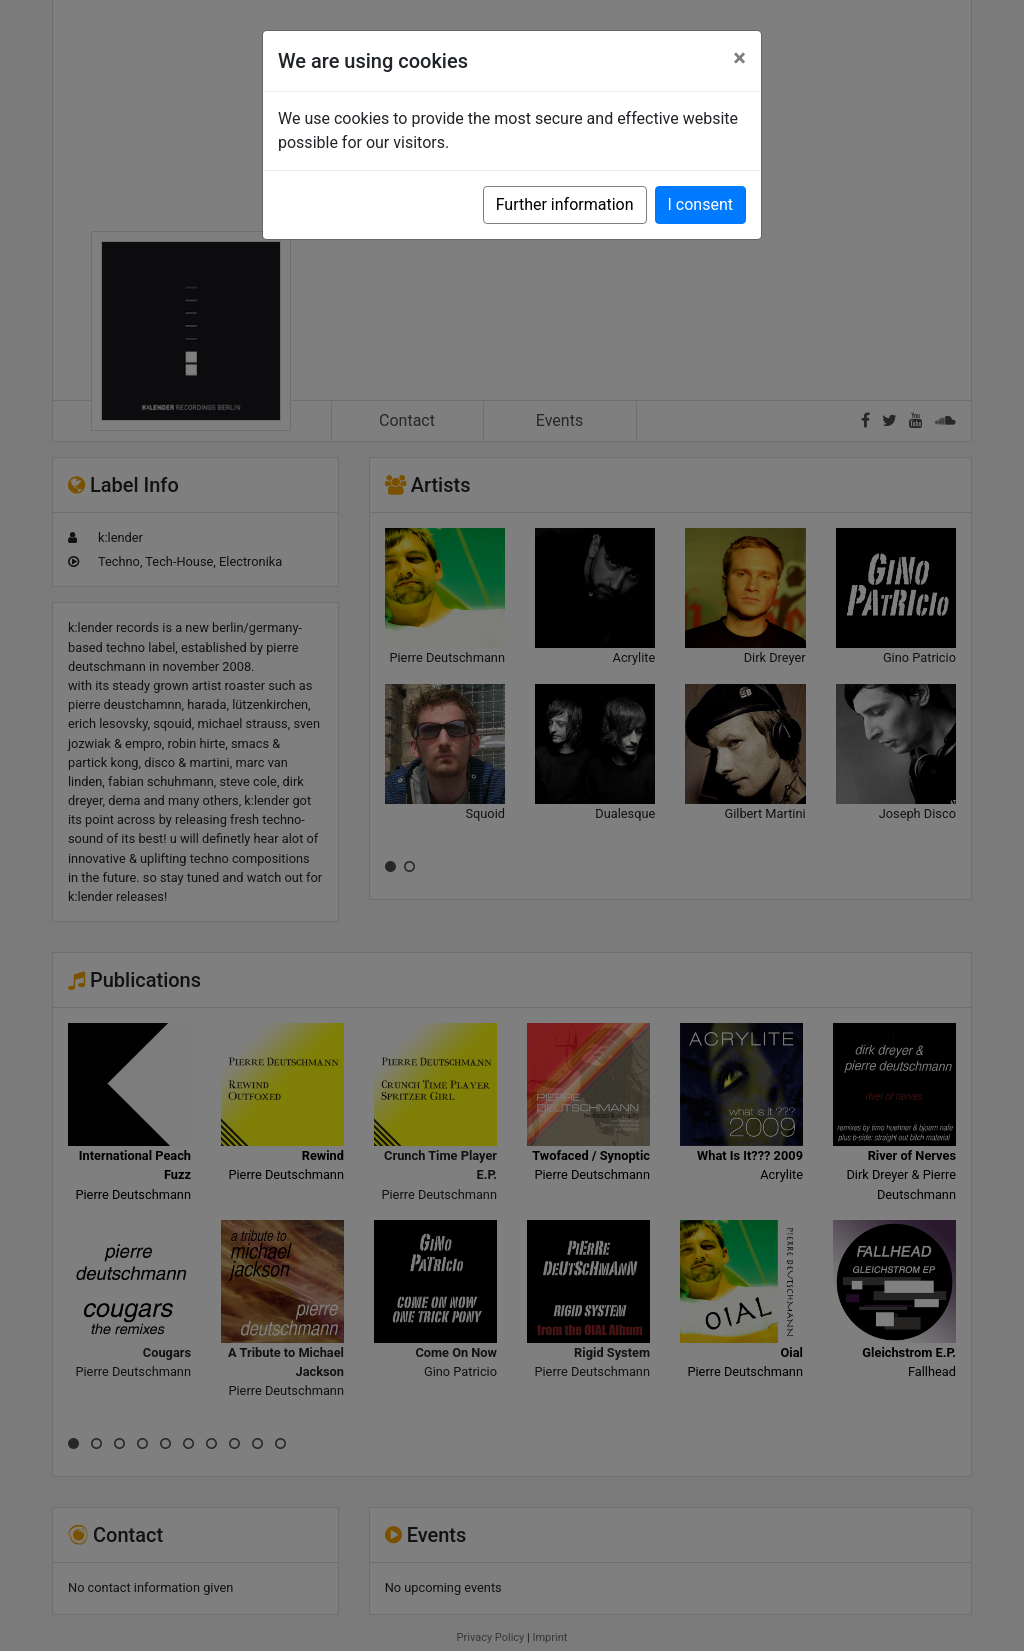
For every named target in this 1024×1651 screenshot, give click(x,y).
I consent (700, 204)
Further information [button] (565, 204)
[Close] (739, 58)
